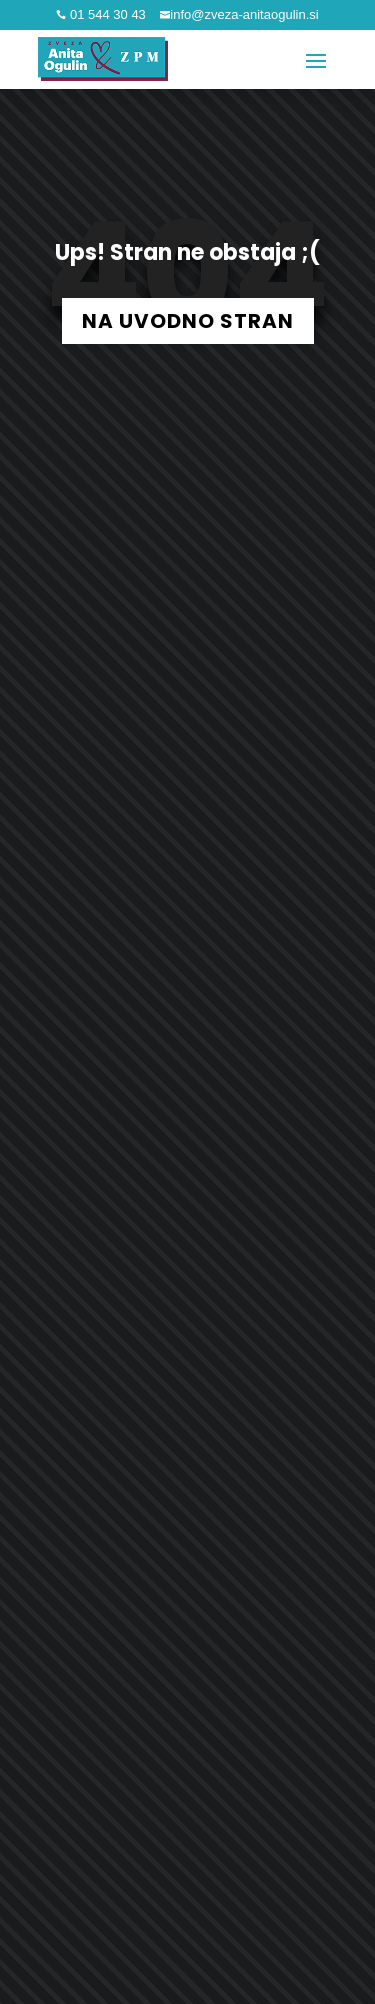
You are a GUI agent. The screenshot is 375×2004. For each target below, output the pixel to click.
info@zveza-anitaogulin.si (244, 14)
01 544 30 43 (106, 14)
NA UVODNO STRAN (188, 321)
